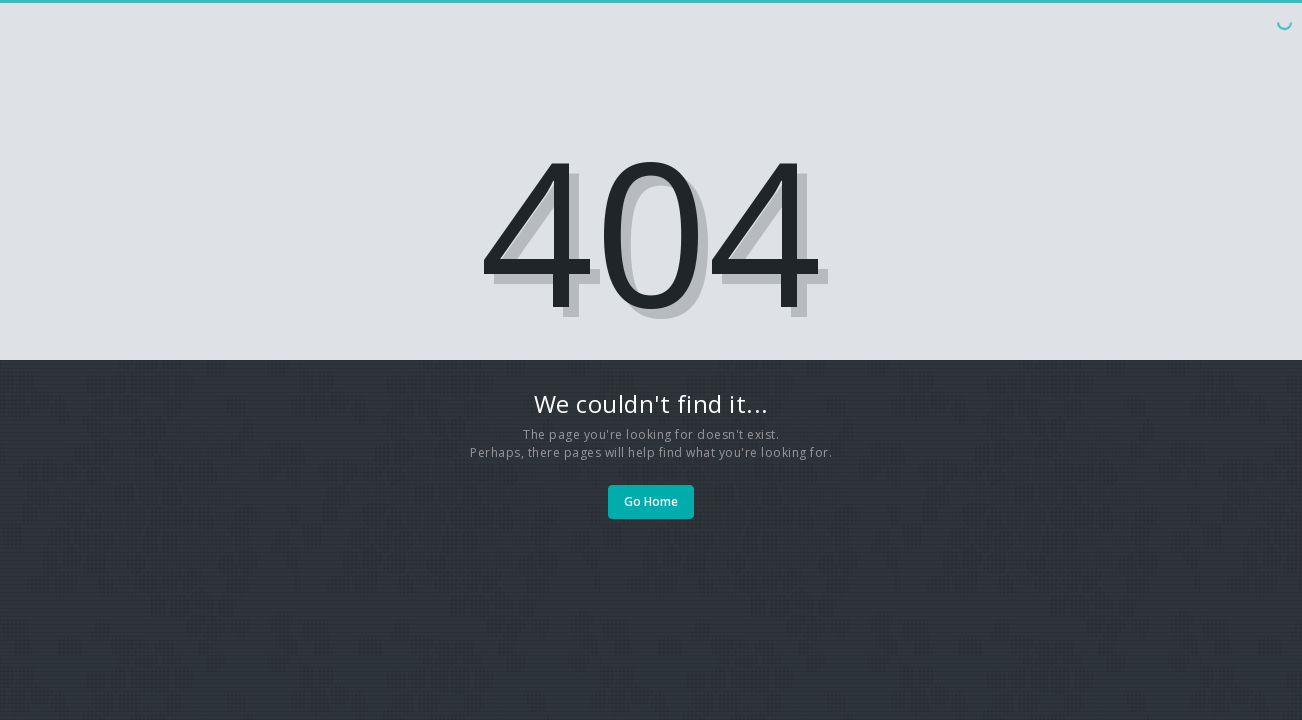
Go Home (651, 501)
